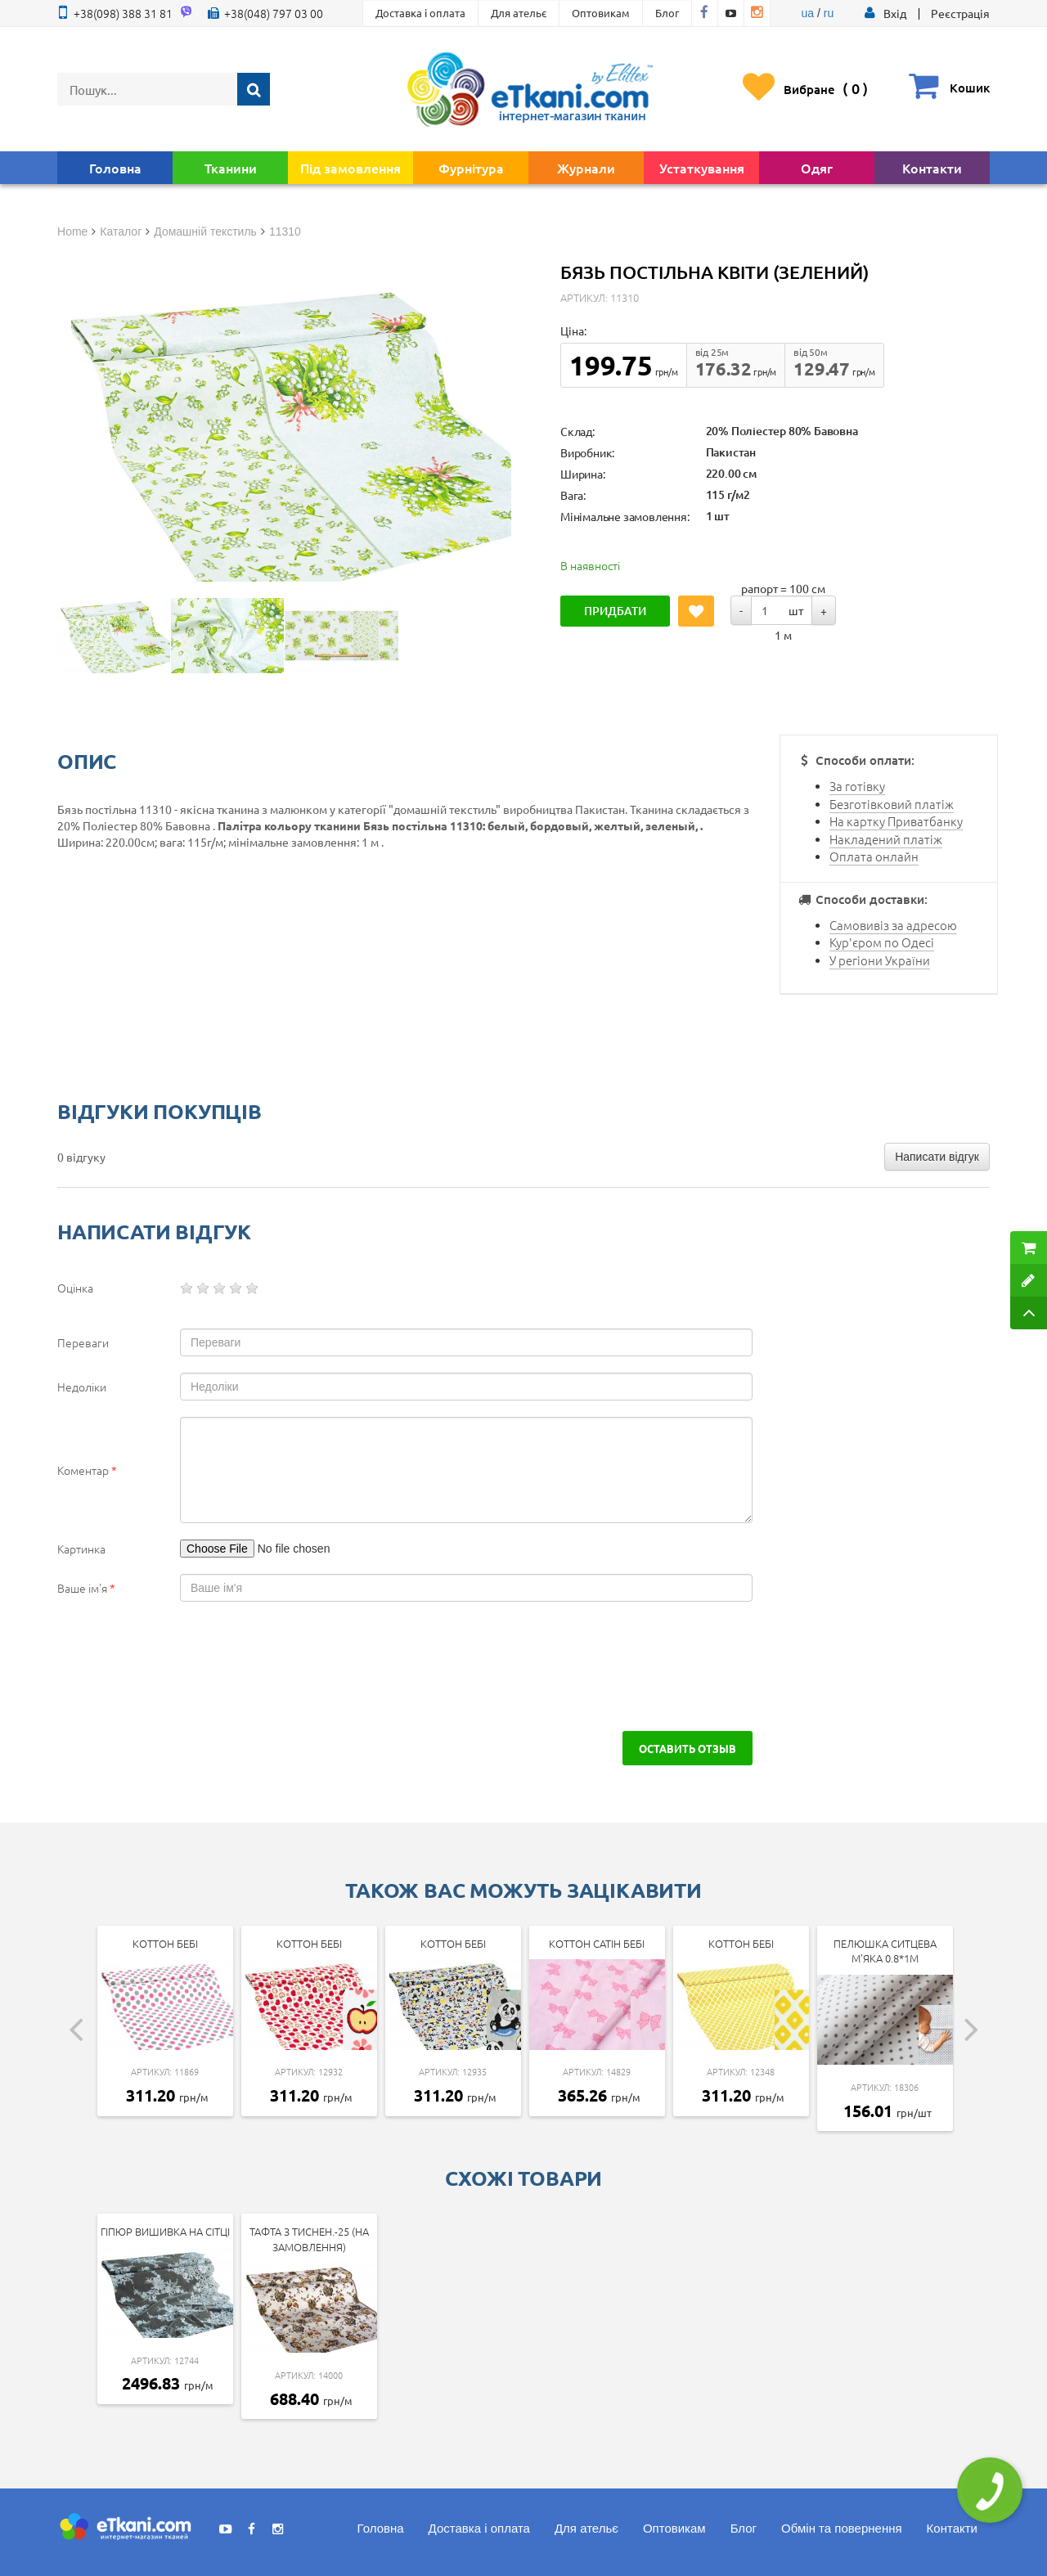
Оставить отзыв (687, 1748)
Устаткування (701, 168)
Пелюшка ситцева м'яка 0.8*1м (885, 1951)
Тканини (230, 168)
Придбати (615, 610)
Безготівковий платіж (891, 803)
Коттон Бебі (165, 1943)
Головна (115, 168)
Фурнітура (471, 168)
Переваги (83, 1342)
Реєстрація (960, 13)
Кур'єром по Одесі (881, 942)
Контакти (932, 168)
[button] (894, 13)
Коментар (87, 1470)
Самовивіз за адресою (893, 924)
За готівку (857, 785)
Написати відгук (937, 1156)
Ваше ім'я (86, 1588)
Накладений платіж (885, 838)
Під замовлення (350, 168)
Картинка (81, 1548)
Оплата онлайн (874, 856)
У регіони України (879, 960)
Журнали (586, 168)
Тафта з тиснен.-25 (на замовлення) (309, 2239)
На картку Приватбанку (896, 820)
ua (808, 13)
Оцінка (75, 1287)
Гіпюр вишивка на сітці (165, 2231)
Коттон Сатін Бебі (597, 1943)
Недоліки (81, 1386)
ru (829, 13)
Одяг (817, 168)
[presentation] (198, 1666)
